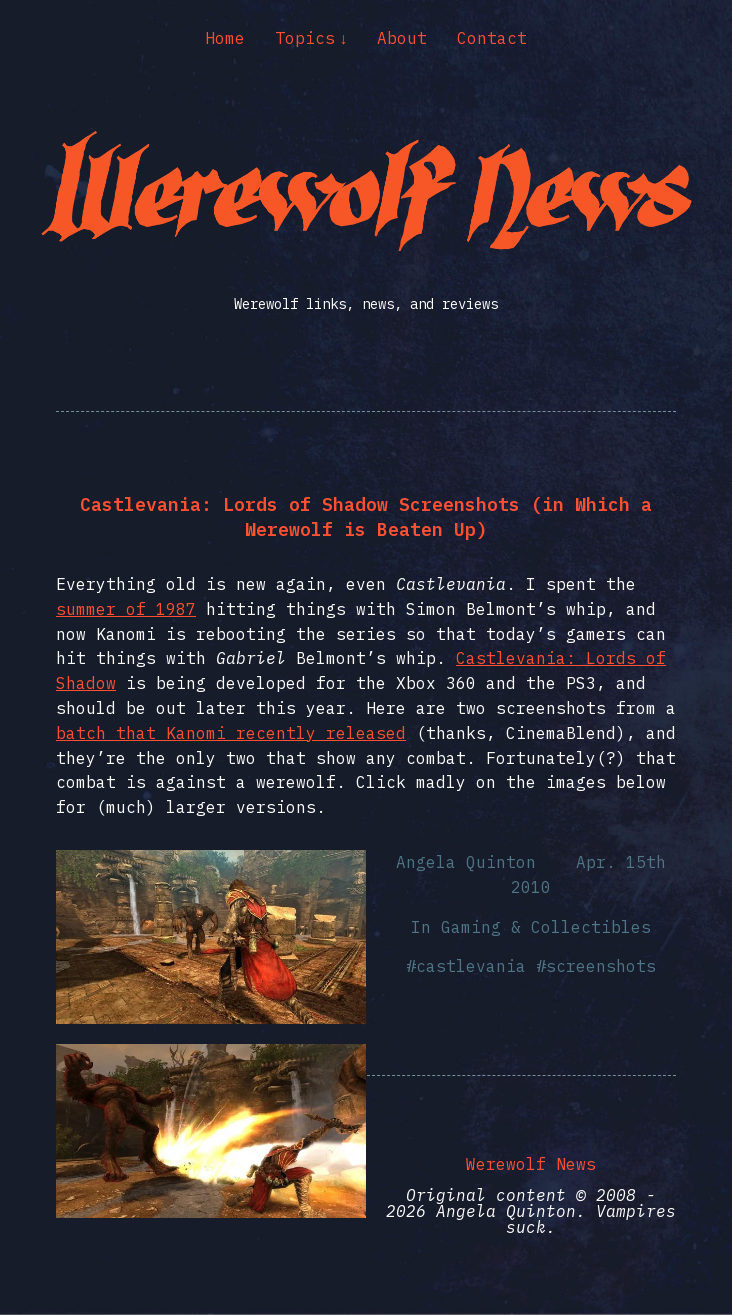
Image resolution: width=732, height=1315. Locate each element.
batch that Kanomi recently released (231, 733)
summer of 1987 (126, 609)
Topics (305, 38)
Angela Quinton (466, 862)
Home (225, 38)
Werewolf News (531, 1164)
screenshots (601, 966)
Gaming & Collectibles (546, 927)
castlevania (471, 966)
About (402, 38)
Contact (492, 38)
